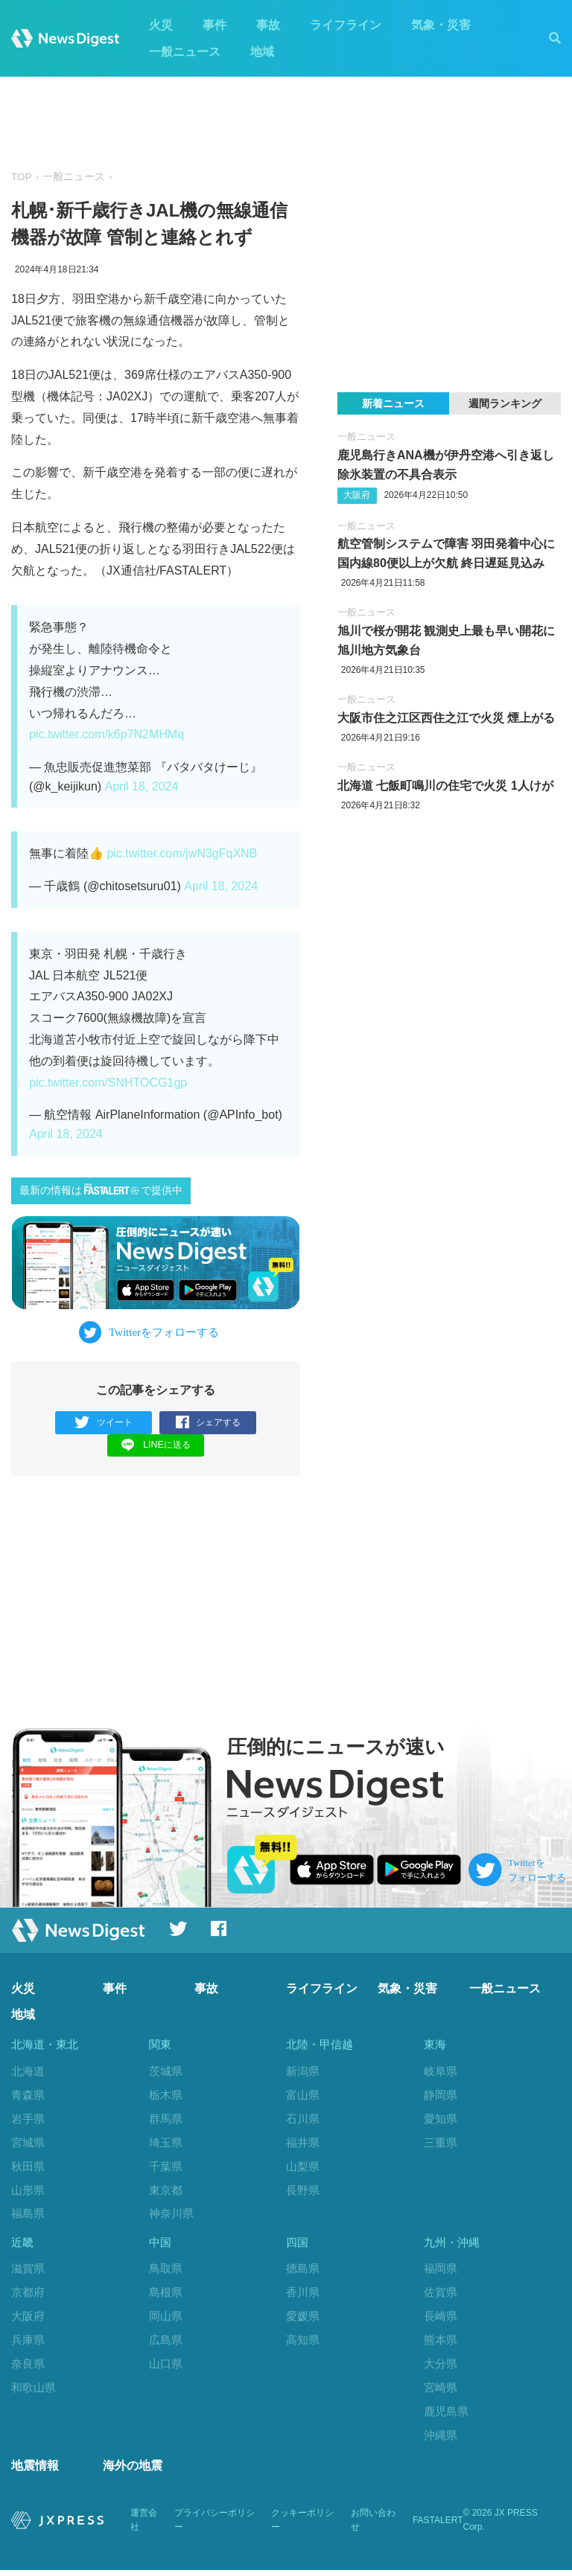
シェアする (208, 1423)
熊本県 (440, 2343)
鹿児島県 (446, 2414)
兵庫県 (28, 2343)
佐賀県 (440, 2295)
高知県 (303, 2343)
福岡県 (440, 2272)
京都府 (28, 2295)
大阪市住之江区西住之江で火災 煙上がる (446, 718)
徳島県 (303, 2272)
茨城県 (165, 2071)
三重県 (440, 2143)
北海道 (28, 2071)
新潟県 (303, 2071)
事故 (268, 25)
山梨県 (303, 2167)
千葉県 (165, 2167)
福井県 (303, 2143)
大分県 (440, 2366)
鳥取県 (165, 2272)
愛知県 (440, 2119)
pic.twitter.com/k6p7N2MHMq (106, 734)
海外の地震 (132, 2471)
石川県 (303, 2119)
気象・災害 (441, 25)
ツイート (104, 1423)
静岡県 (440, 2095)
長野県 (303, 2190)
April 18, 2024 (142, 786)
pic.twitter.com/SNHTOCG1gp (108, 1082)
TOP (21, 176)
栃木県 (165, 2095)
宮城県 (28, 2143)
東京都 (165, 2190)
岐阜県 (440, 2071)
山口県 (165, 2366)
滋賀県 (28, 2272)
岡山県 (165, 2319)
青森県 (28, 2095)
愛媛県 (303, 2319)
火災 (161, 25)
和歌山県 (33, 2390)
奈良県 (28, 2366)
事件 (214, 25)
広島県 (165, 2343)
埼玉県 (165, 2143)
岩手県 (28, 2119)
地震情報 (35, 2471)
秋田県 (28, 2167)
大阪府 (356, 495)
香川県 (303, 2295)
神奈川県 (171, 2214)
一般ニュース (184, 51)
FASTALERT (438, 2526)
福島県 (28, 2214)
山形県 (28, 2190)
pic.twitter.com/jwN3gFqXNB (182, 853)
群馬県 (165, 2119)
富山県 (303, 2095)
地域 (262, 51)
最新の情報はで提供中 (100, 1189)
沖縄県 (440, 2438)
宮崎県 (440, 2390)
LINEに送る (156, 1445)
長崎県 (440, 2319)
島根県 (165, 2295)
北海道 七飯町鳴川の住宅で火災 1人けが (445, 785)
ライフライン (345, 25)
